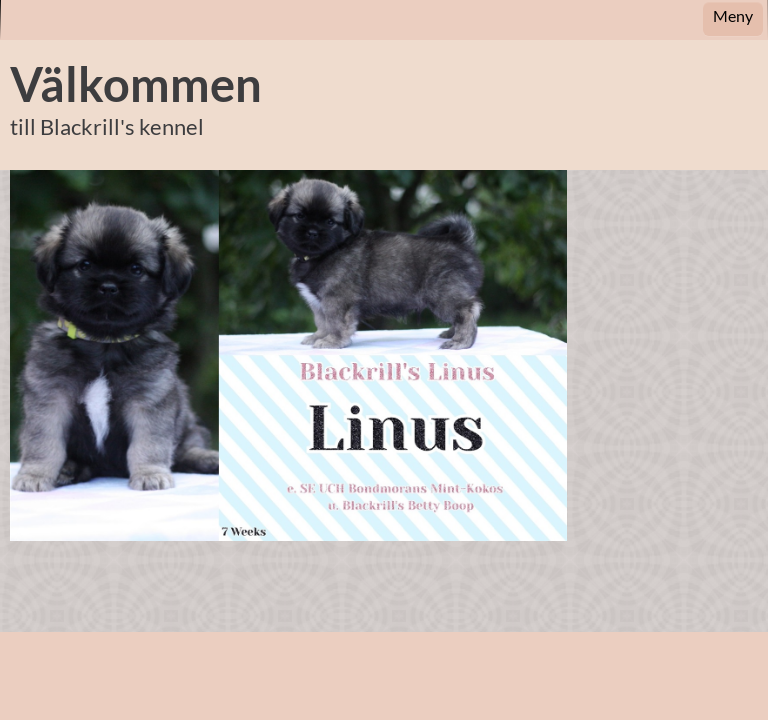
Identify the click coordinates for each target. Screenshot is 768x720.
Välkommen (136, 84)
